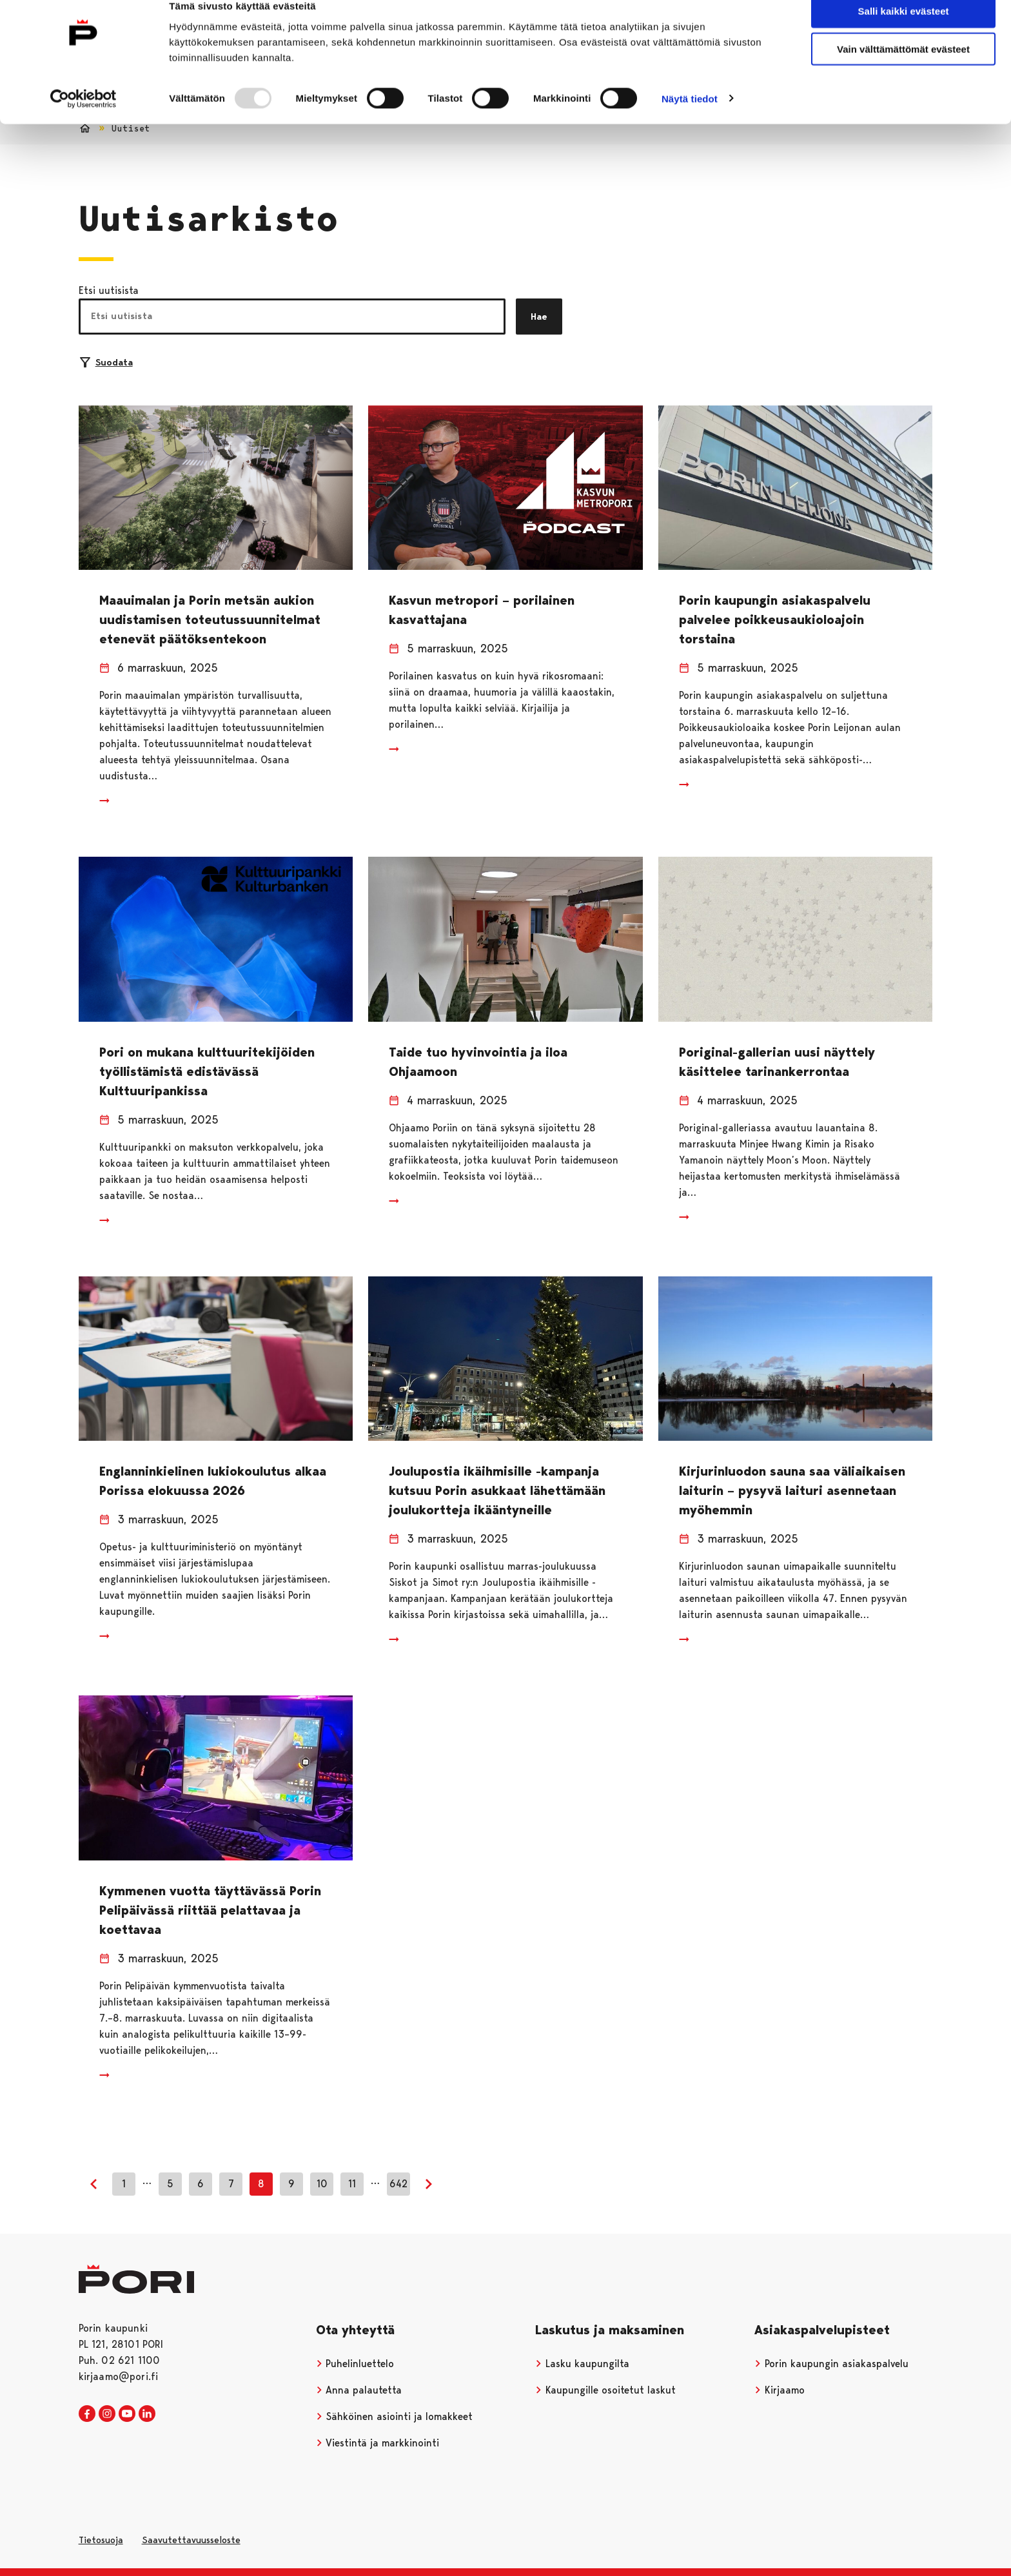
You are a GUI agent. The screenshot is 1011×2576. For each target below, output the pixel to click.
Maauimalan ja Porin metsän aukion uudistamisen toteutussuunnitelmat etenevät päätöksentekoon (209, 619)
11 (352, 2184)
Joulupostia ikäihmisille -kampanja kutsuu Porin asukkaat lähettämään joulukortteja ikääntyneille (497, 1490)
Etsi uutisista (109, 290)
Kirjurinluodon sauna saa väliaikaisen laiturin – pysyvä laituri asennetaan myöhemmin (792, 1490)
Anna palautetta (359, 2390)
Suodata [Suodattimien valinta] (106, 362)
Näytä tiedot (690, 119)
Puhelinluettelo (355, 2363)
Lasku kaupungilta (582, 2363)
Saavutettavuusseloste (191, 2540)
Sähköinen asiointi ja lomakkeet (394, 2416)
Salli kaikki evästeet (903, 31)
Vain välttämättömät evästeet (903, 69)
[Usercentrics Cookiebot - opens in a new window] (83, 120)
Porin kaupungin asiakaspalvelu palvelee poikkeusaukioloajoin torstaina (774, 619)
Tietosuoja (101, 2540)
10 (322, 2184)
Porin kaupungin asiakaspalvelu (831, 2363)
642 (398, 2184)
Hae (539, 316)
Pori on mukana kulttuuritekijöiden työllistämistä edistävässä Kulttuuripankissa (207, 1071)
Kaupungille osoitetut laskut (605, 2390)
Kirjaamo (779, 2390)
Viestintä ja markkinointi (378, 2443)
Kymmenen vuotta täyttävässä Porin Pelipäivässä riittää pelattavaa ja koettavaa (210, 1910)
